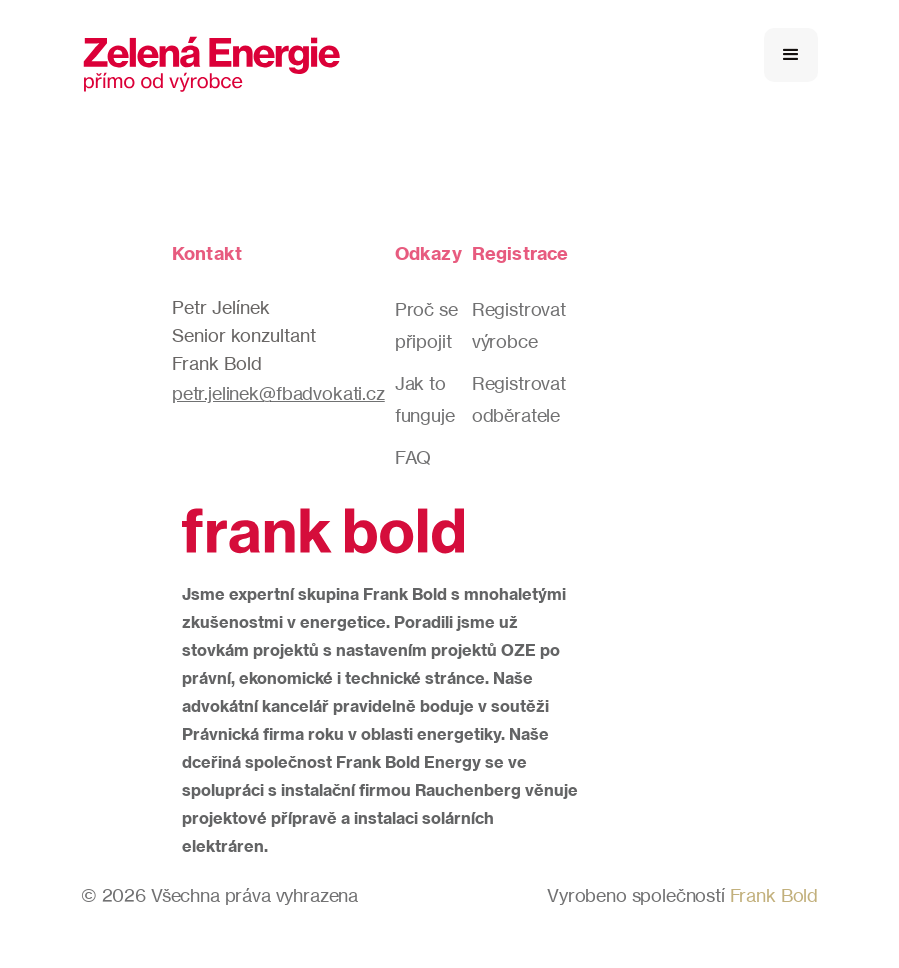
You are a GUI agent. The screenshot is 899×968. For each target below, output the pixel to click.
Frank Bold (774, 895)
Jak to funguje (425, 399)
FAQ (413, 457)
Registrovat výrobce (519, 325)
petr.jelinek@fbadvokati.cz (278, 393)
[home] (211, 55)
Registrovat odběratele (519, 399)
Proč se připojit (426, 325)
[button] (791, 55)
